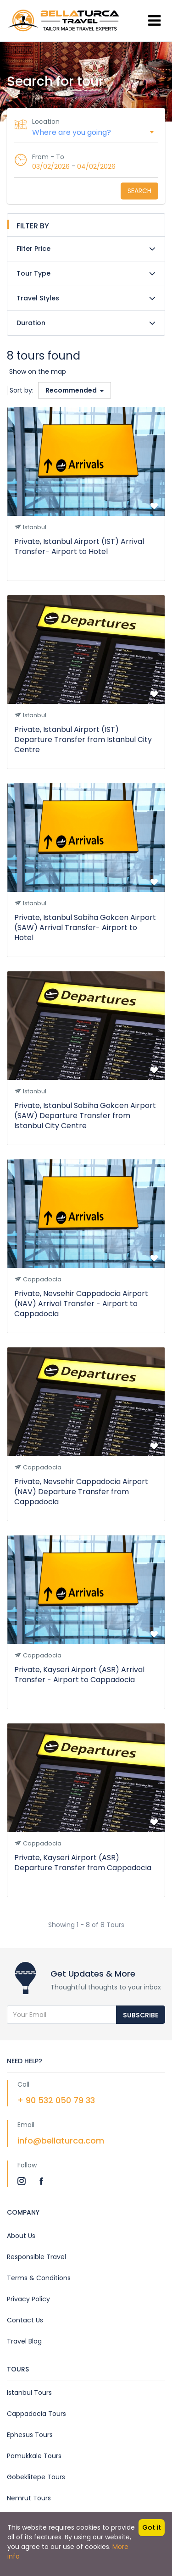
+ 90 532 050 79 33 (56, 2100)
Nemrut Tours (29, 2498)
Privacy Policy (28, 2299)
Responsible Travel (36, 2256)
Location (46, 121)
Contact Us (25, 2320)
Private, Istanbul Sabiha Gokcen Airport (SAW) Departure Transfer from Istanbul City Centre (85, 1115)
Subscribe (140, 2015)
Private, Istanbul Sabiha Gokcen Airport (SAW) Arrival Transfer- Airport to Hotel (85, 927)
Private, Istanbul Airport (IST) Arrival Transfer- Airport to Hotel (79, 546)
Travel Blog (24, 2341)
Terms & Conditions (39, 2277)
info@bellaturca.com (60, 2140)
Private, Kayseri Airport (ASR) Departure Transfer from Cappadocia (82, 1862)
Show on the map (37, 371)
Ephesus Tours (30, 2434)
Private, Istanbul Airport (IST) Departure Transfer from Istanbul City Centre (83, 739)
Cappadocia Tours (36, 2413)
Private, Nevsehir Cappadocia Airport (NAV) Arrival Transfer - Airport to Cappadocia (81, 1303)
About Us (21, 2235)
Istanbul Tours (29, 2392)
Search (139, 190)
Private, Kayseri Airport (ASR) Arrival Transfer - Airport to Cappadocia (79, 1674)
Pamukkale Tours (34, 2455)
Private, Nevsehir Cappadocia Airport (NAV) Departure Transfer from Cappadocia (81, 1491)
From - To (48, 156)
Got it (151, 2527)
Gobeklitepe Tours (36, 2477)
